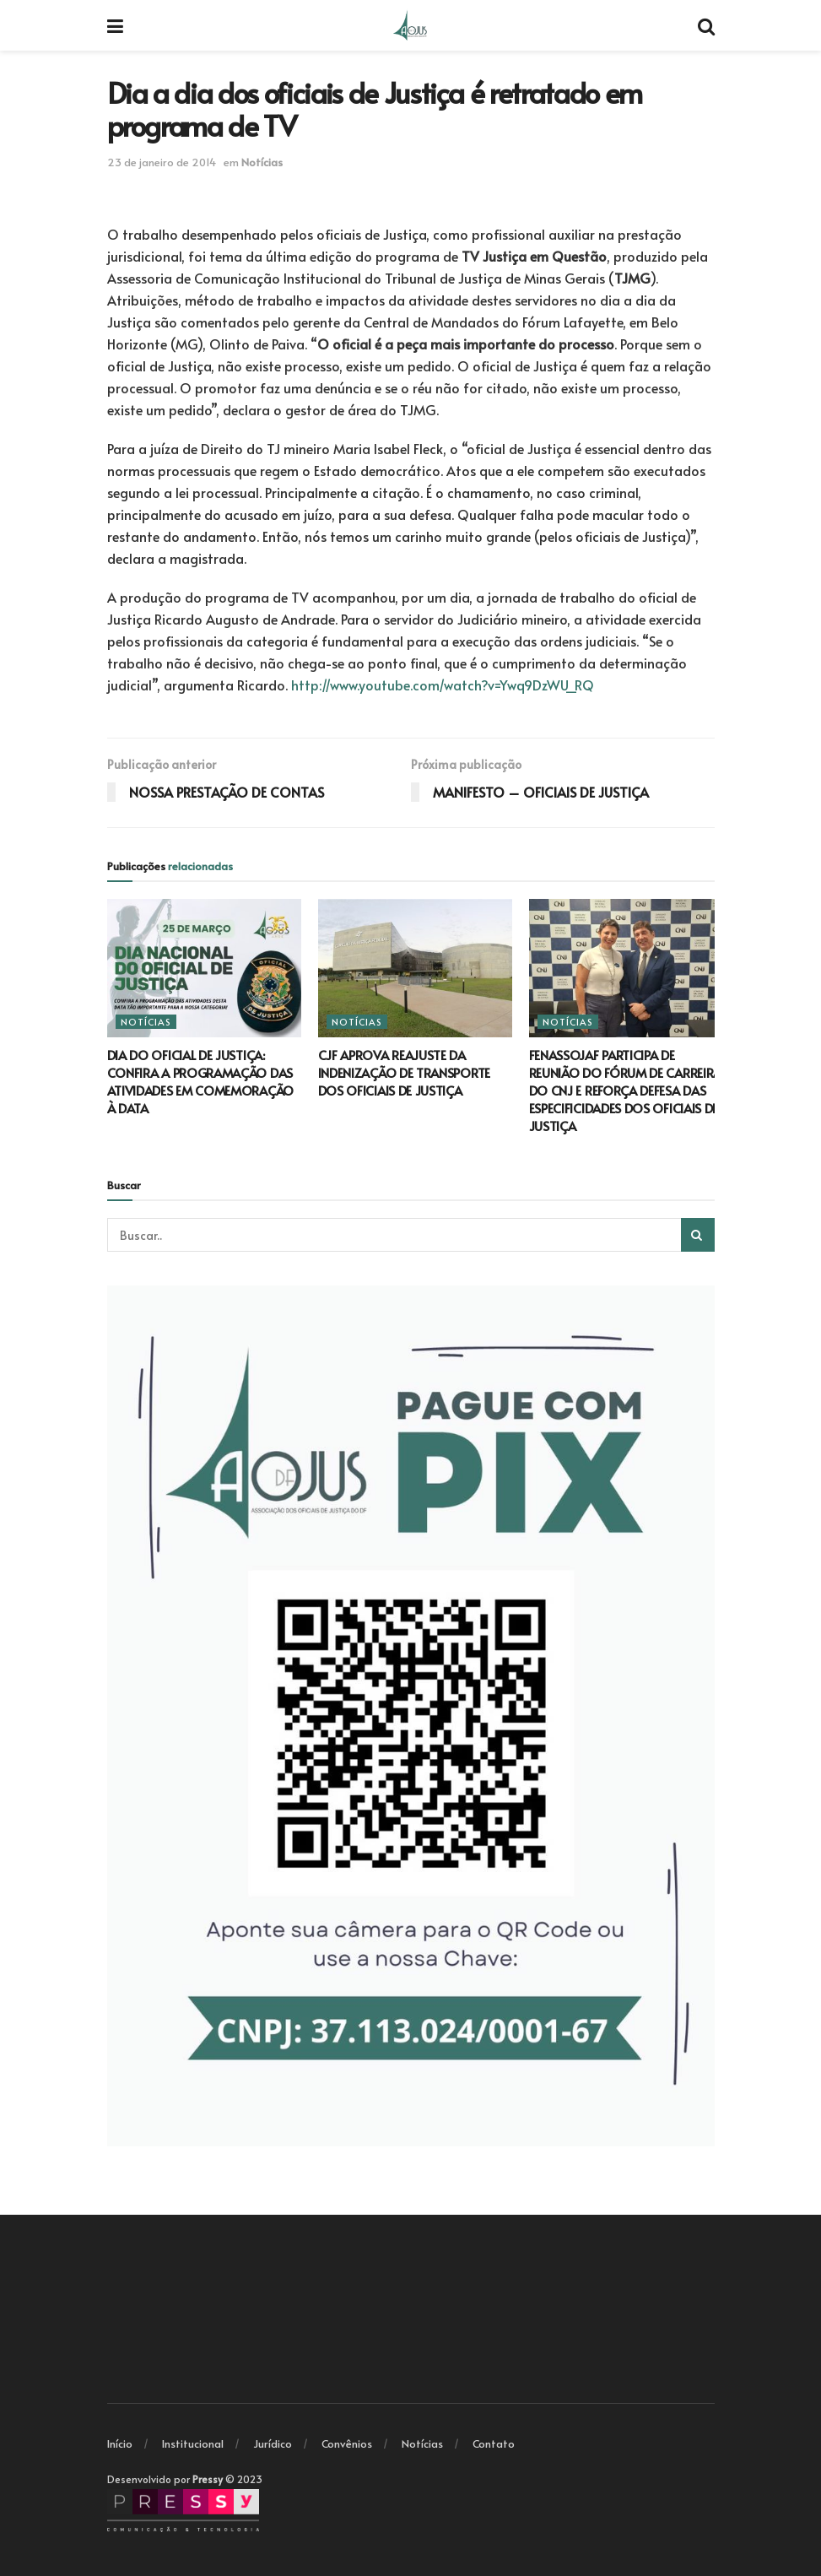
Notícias (262, 162)
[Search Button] (698, 1235)
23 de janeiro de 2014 (161, 162)
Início (119, 2443)
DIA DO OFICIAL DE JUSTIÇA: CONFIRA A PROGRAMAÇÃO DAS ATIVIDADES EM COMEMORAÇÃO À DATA (200, 1081)
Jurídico (272, 2443)
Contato (494, 2443)
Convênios (346, 2443)
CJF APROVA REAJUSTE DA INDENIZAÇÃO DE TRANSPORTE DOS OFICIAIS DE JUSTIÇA (404, 1072)
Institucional (193, 2443)
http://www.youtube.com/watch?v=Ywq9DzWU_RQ (442, 684)
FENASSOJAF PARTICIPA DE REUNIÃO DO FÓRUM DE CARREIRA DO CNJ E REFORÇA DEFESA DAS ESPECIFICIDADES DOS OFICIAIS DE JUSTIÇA (625, 1090)
